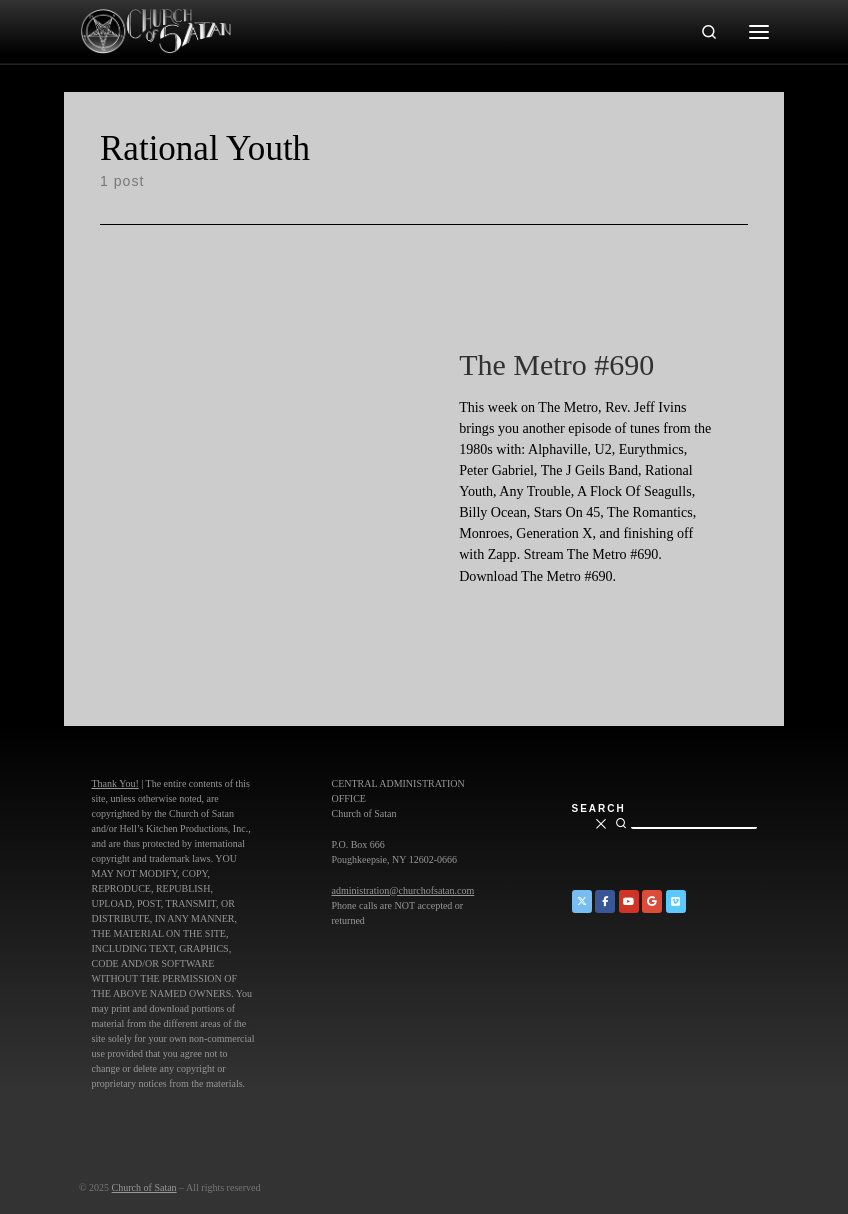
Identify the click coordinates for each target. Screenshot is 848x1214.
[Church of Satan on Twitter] (582, 901)
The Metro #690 (556, 364)
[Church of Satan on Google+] (652, 901)
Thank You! (115, 783)
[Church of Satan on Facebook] (605, 901)
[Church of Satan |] (155, 29)
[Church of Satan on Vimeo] (676, 901)
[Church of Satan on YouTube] (629, 901)
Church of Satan (144, 1187)
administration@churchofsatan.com (403, 890)
